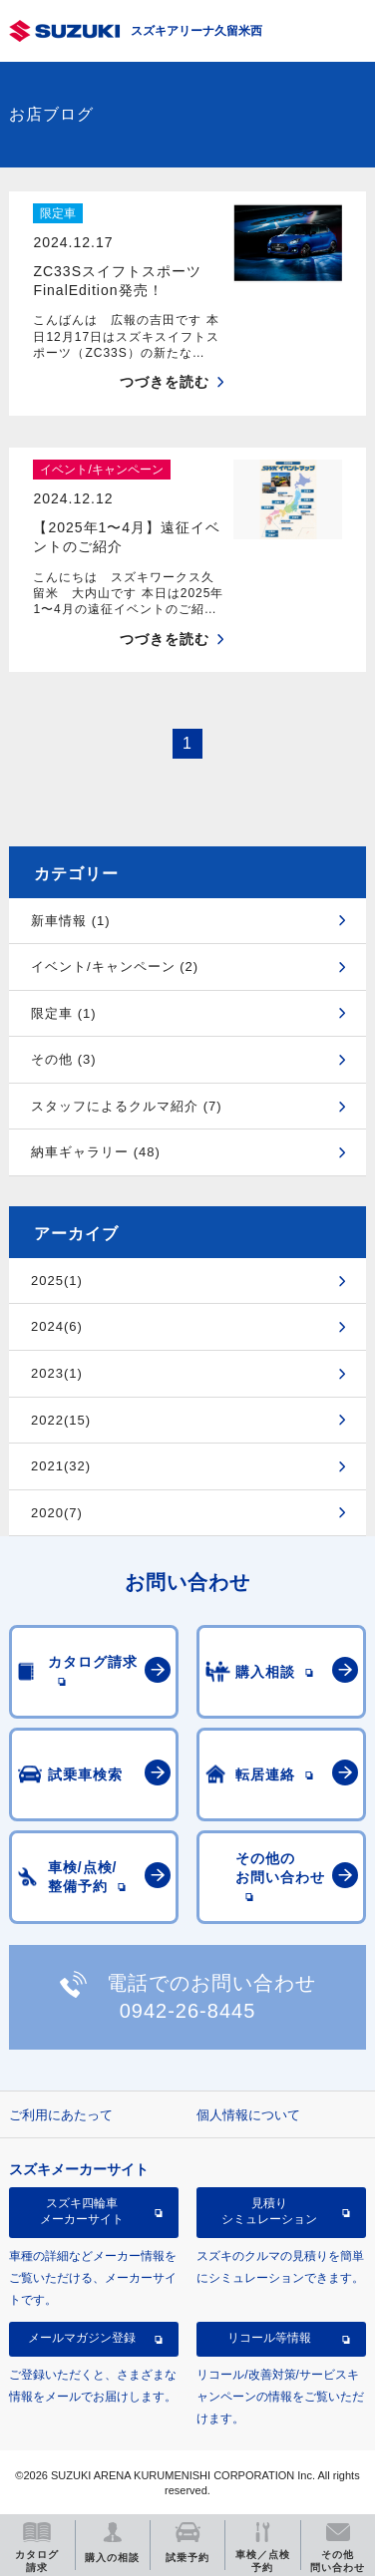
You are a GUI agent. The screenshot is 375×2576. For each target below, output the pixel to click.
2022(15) (61, 1420)
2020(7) (57, 1512)
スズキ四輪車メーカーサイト (82, 2211)
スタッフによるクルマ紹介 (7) (126, 1106)
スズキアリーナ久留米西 (196, 31)
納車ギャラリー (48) (96, 1151)
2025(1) (57, 1280)
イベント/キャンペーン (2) (114, 966)
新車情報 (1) (71, 920)
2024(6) (57, 1326)
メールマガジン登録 (82, 2338)
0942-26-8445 (188, 2011)
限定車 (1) (64, 1013)
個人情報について (248, 2114)
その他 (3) (64, 1059)
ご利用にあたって (61, 2114)
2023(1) (57, 1373)
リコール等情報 (269, 2338)
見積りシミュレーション (269, 2211)
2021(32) (61, 1465)
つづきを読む (164, 382)
